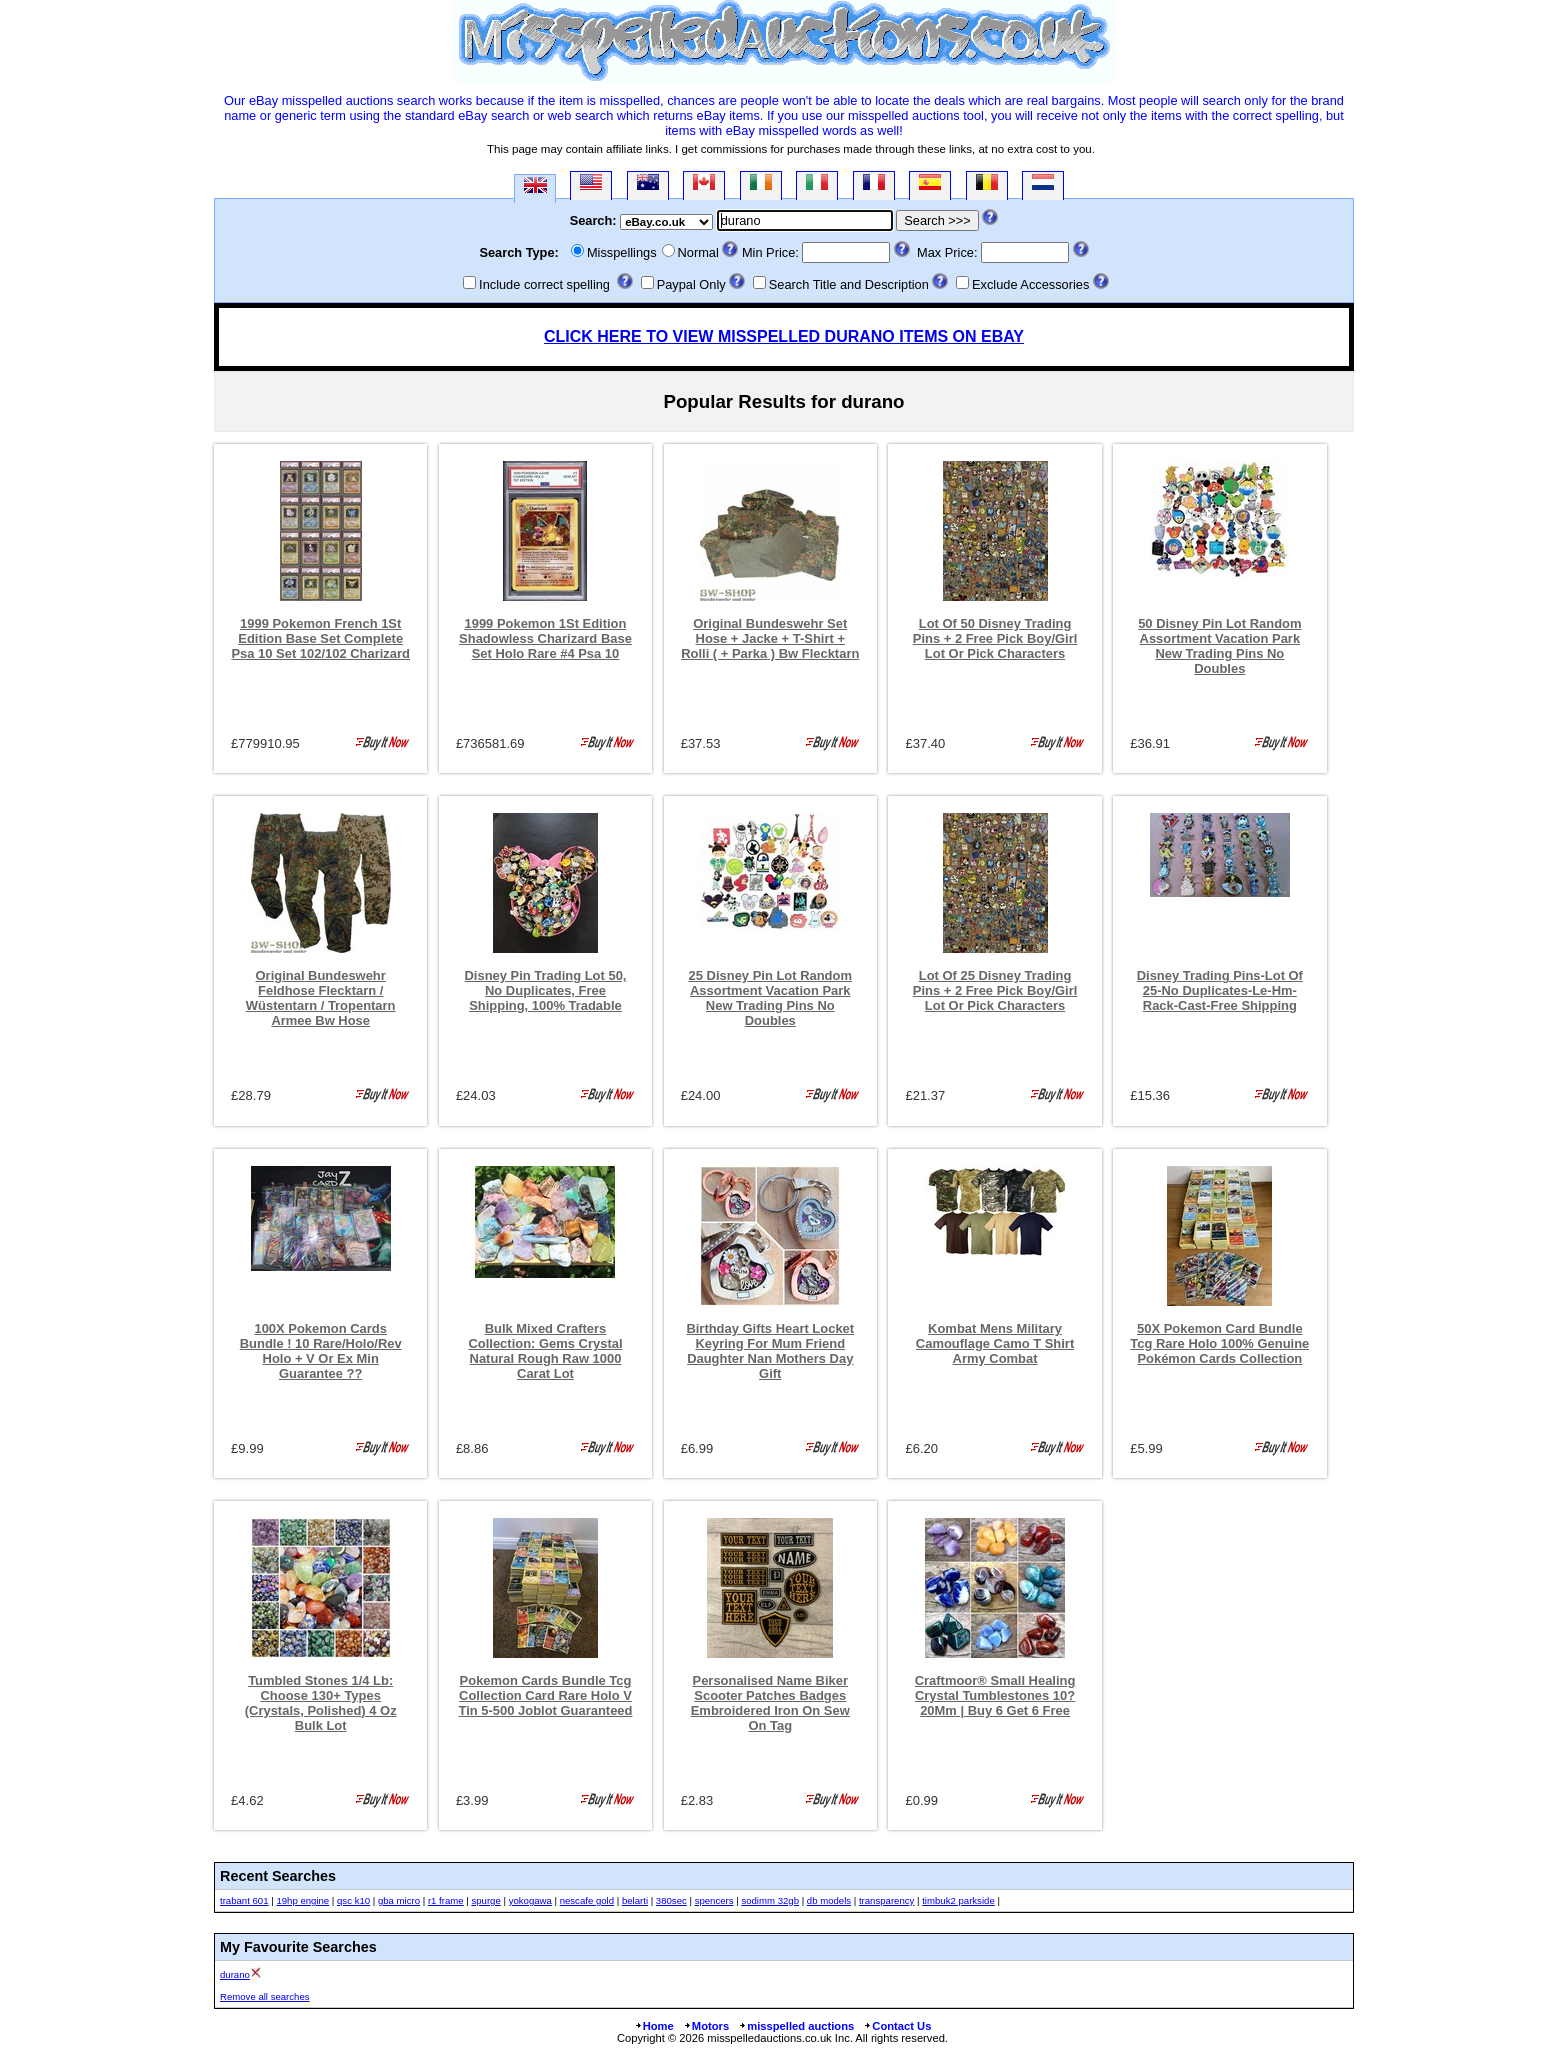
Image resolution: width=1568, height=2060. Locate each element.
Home (654, 2026)
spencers (714, 1900)
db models (829, 1900)
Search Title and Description (849, 284)
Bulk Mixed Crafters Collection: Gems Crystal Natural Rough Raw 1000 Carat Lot (545, 1351)
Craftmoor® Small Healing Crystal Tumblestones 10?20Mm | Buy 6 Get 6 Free (995, 1695)
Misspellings (622, 252)
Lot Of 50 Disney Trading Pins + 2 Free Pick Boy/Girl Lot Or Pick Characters (995, 638)
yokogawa (530, 1900)
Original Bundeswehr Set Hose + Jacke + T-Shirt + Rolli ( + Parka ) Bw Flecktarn (770, 638)
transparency (886, 1900)
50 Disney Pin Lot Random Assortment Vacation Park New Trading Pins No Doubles (1219, 646)
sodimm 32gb (770, 1900)
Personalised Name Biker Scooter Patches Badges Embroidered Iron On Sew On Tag (770, 1703)
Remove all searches (265, 1996)
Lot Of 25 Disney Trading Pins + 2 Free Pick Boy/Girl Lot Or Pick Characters (995, 990)
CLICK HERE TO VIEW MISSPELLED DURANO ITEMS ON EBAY (784, 336)
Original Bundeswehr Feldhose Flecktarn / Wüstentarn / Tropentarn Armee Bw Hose (321, 998)
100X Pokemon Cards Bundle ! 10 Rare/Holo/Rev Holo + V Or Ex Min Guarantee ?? (321, 1351)
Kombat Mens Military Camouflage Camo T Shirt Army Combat (995, 1343)
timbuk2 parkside (958, 1900)
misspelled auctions (796, 2026)
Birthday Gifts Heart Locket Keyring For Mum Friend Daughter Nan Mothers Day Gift (770, 1351)
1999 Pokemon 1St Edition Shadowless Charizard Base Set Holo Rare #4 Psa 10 (545, 638)
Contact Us (897, 2026)
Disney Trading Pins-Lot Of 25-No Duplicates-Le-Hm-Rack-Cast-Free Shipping (1220, 990)
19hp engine (302, 1900)
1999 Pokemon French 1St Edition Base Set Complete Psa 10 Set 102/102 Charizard (320, 638)
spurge (485, 1900)
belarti (635, 1900)
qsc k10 (353, 1900)
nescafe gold (587, 1900)
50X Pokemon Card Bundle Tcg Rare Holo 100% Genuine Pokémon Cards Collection (1219, 1343)
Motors (706, 2026)
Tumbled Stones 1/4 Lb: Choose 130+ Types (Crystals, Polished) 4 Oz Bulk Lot (321, 1703)
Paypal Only (691, 284)
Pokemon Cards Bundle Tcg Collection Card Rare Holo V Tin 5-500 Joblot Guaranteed (546, 1695)
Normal (698, 252)
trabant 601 (244, 1900)
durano (235, 1974)
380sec (671, 1900)
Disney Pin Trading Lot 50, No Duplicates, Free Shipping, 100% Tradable (546, 990)
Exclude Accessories (1030, 284)
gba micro (399, 1900)
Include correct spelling (544, 284)
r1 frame (446, 1900)
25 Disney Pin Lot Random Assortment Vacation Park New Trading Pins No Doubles (770, 998)
